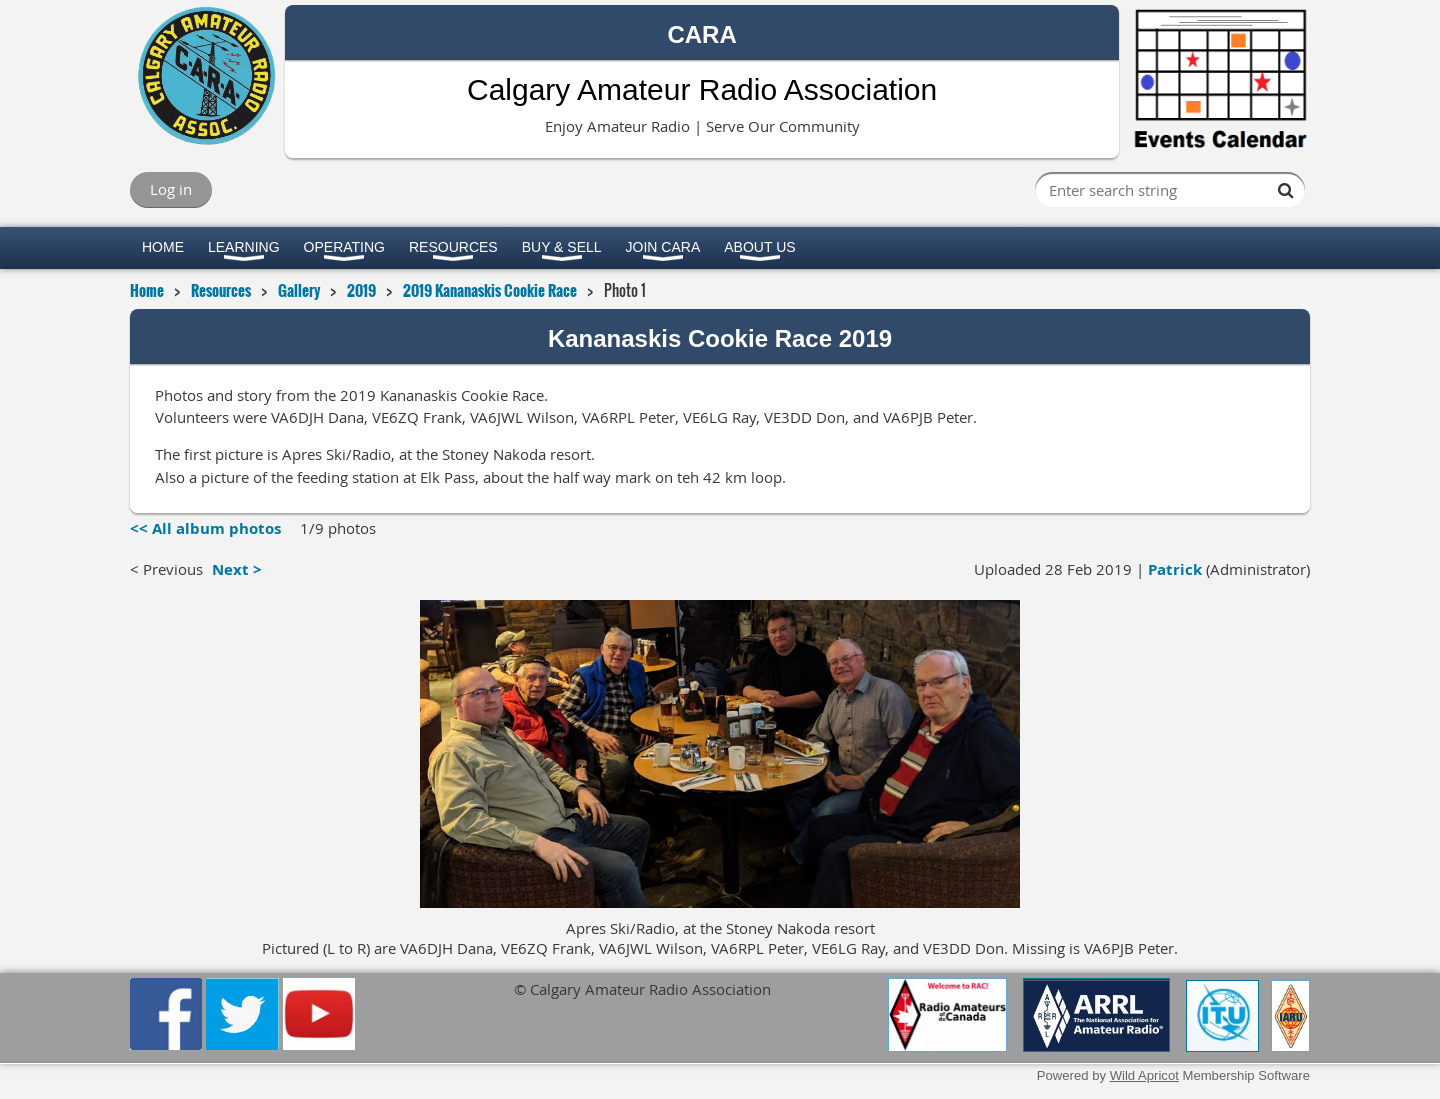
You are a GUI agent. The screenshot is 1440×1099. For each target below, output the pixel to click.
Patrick (1175, 569)
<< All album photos (205, 528)
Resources (221, 290)
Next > (237, 569)
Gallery (299, 290)
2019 (361, 290)
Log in (171, 189)
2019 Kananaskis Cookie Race (490, 290)
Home (147, 290)
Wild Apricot (1144, 1075)
